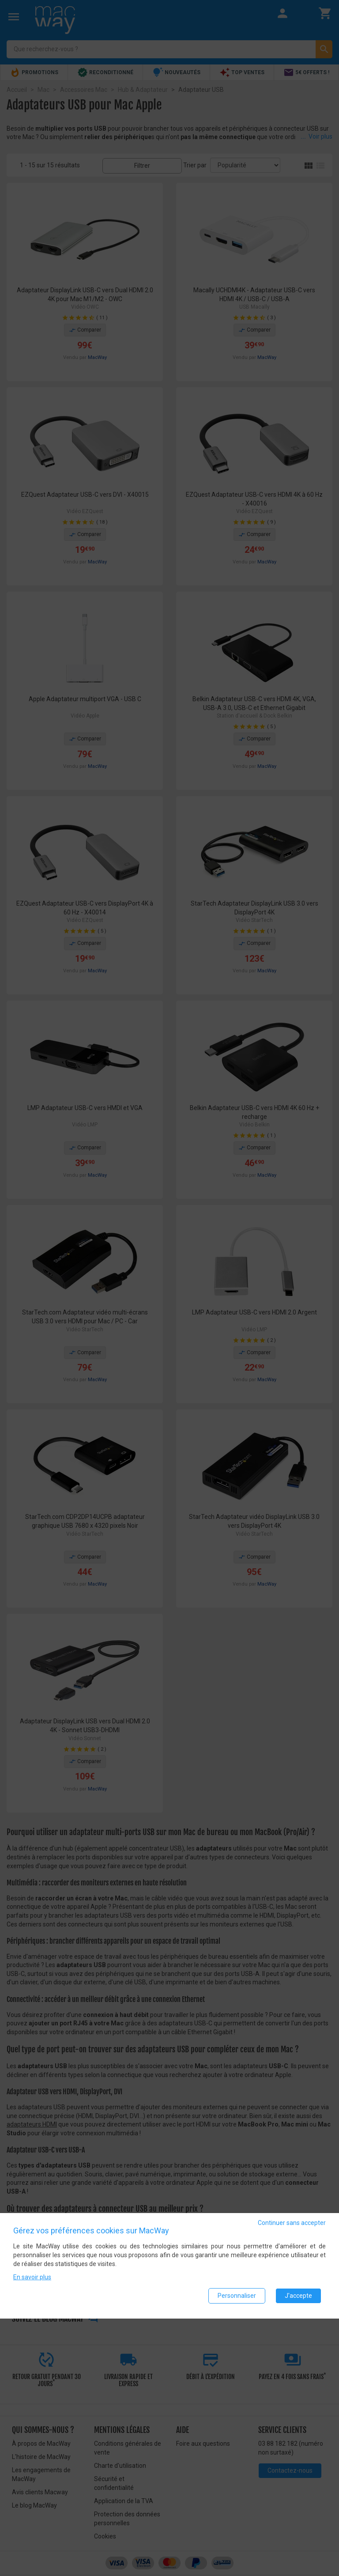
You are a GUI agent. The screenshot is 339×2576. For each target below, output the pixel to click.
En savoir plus (32, 2278)
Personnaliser (237, 2297)
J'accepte (298, 2297)
